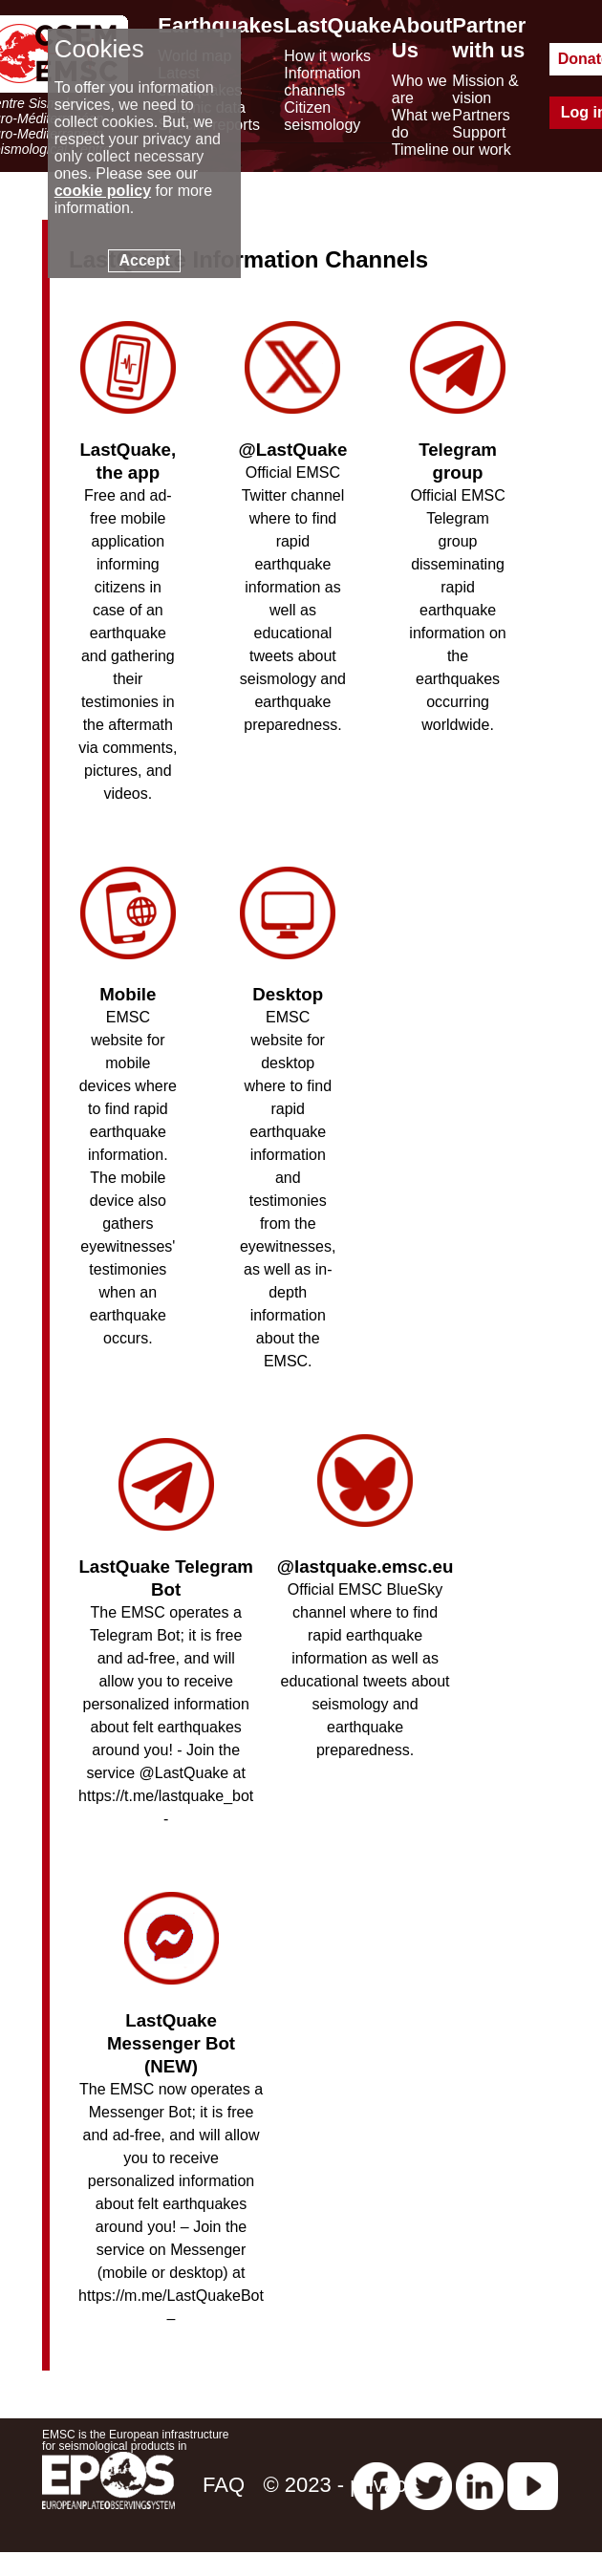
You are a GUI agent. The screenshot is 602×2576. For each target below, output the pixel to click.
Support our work (481, 141)
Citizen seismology (322, 116)
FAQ (224, 2485)
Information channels (322, 81)
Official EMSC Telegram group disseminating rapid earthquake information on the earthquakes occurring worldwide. (457, 566)
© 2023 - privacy (340, 2485)
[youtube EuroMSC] (532, 2485)
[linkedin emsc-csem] (480, 2485)
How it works (327, 56)
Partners (480, 115)
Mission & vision (485, 89)
